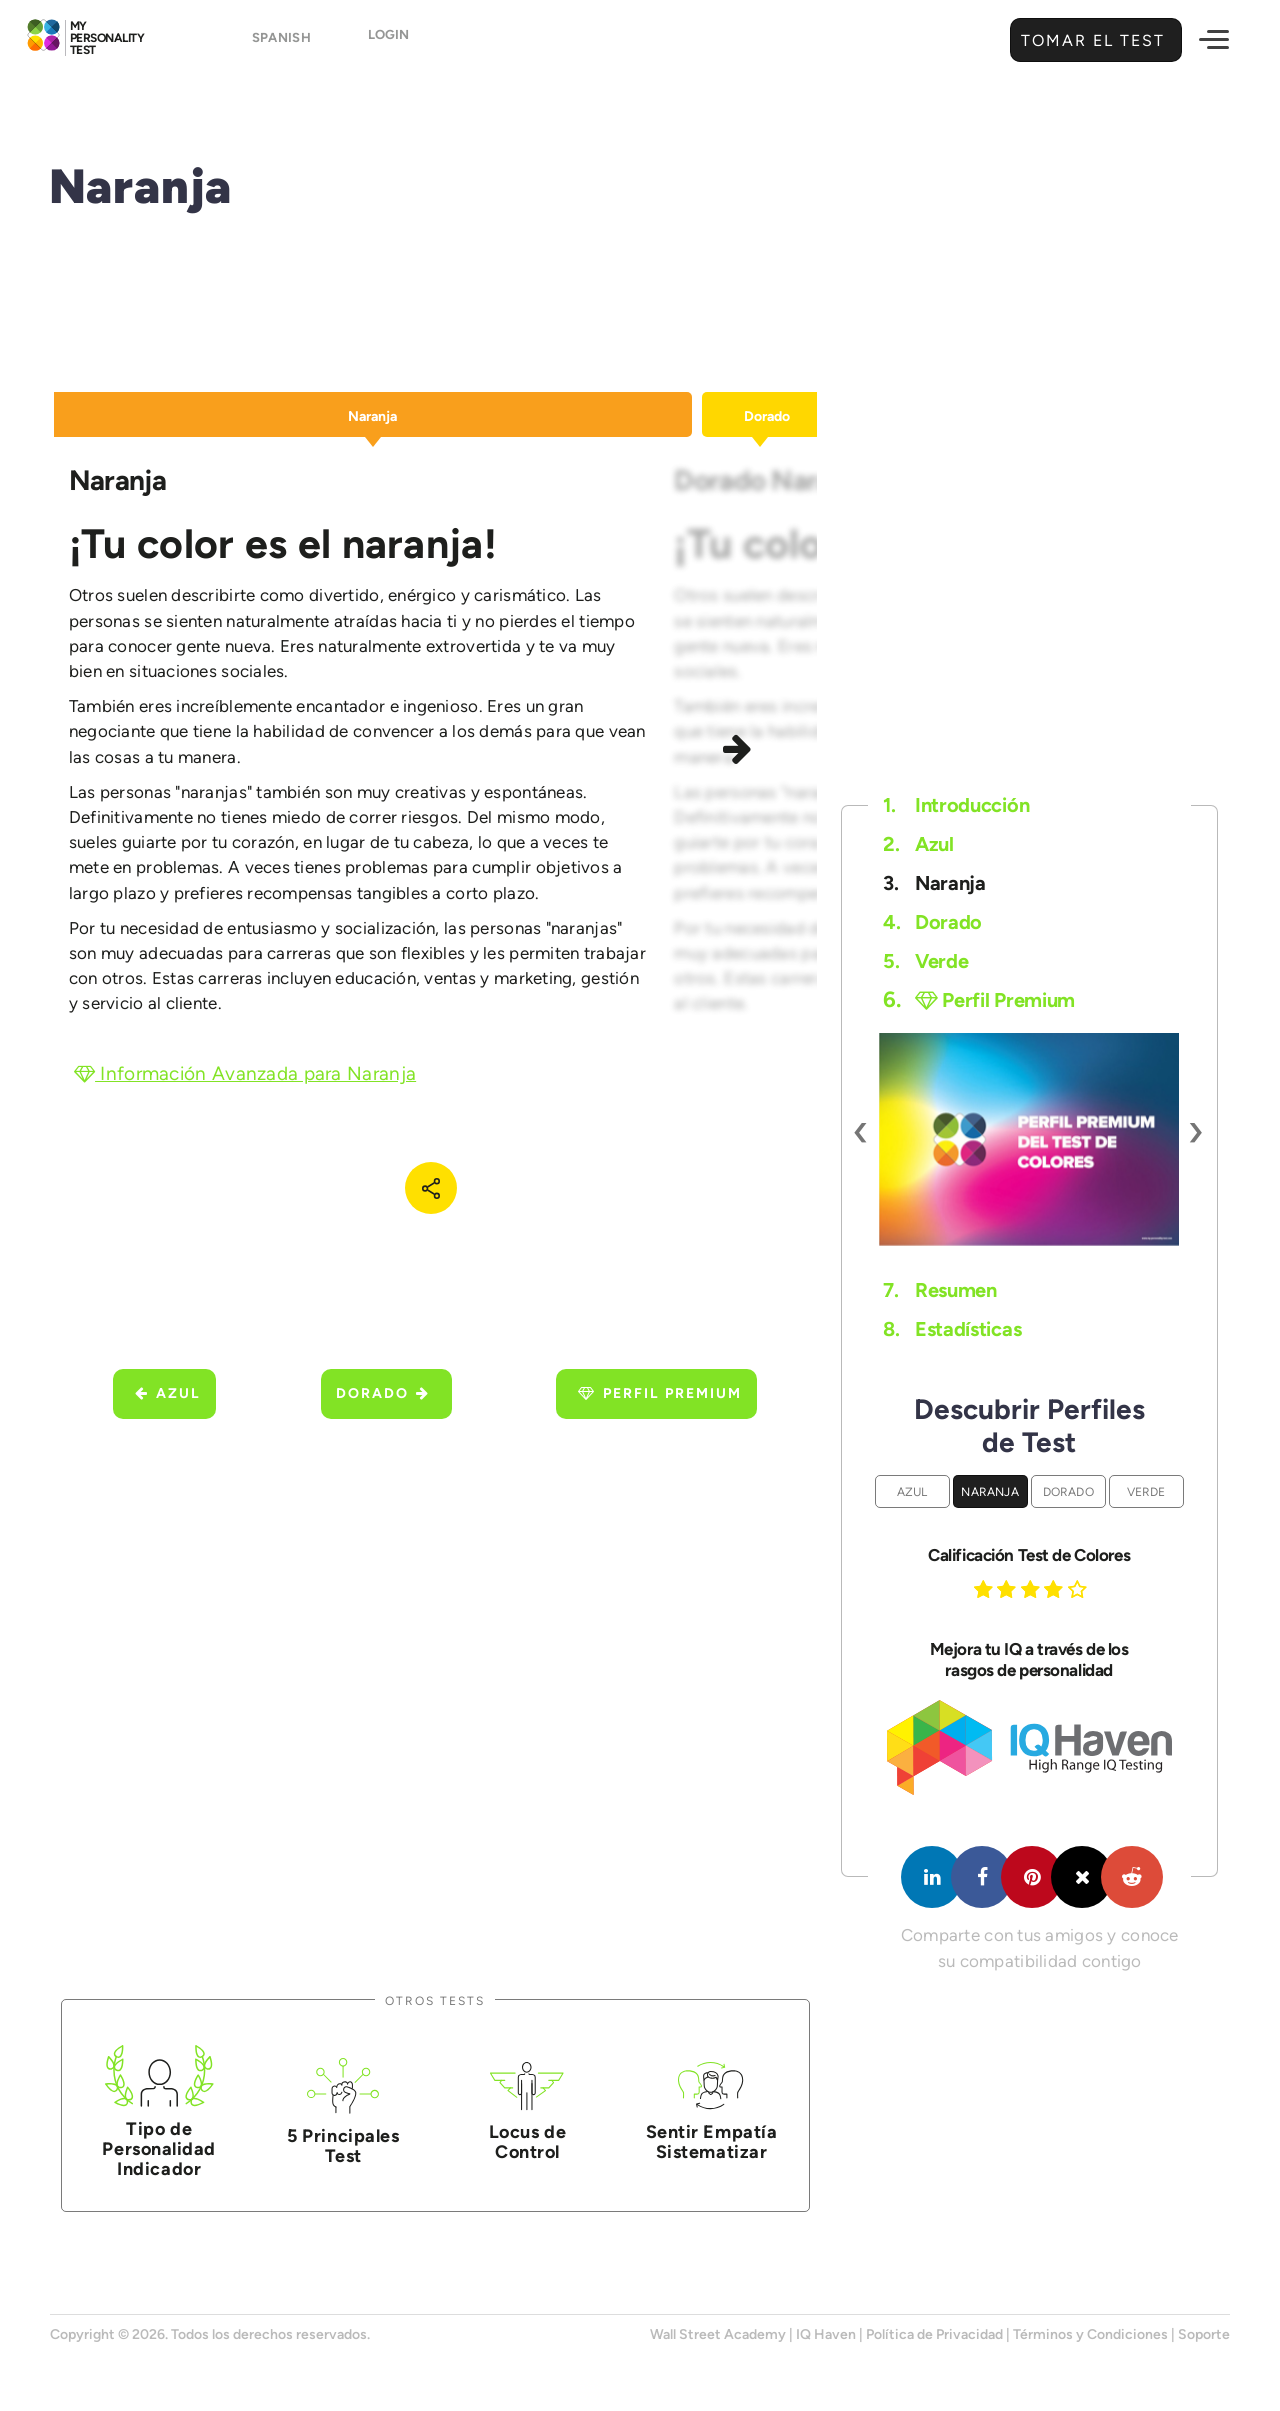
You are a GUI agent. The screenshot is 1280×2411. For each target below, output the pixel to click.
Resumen (940, 1290)
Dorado (383, 1393)
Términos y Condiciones (1090, 2334)
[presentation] (861, 1129)
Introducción (956, 805)
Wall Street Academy (718, 2334)
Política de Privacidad (934, 2334)
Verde (925, 961)
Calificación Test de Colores (1029, 1555)
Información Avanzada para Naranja (245, 1073)
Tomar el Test (1090, 40)
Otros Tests (435, 2000)
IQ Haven (826, 2334)
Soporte (1204, 2334)
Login (388, 41)
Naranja (934, 883)
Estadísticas (952, 1329)
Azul (168, 1393)
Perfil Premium (660, 1393)
